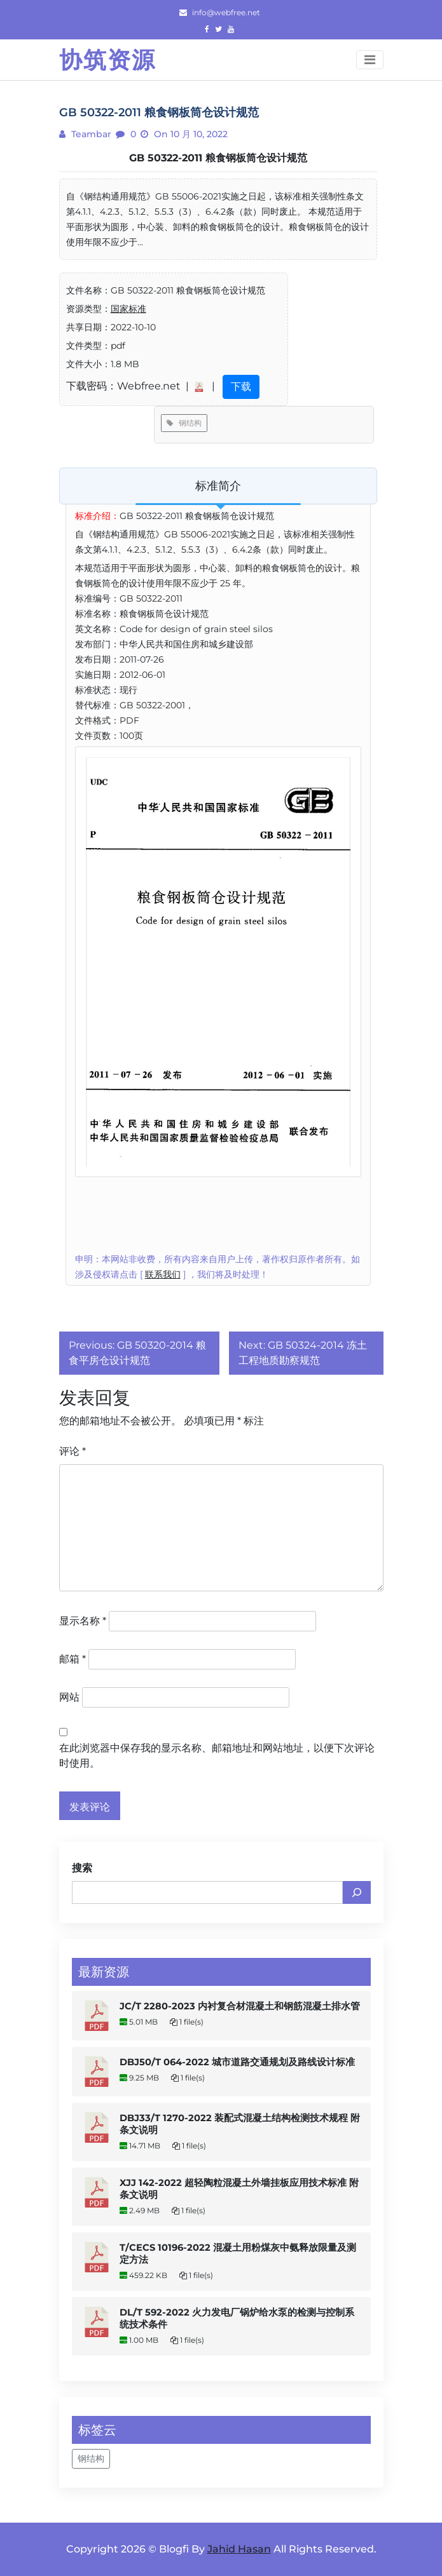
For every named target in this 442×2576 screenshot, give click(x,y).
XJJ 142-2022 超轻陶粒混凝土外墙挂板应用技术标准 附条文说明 (239, 2189)
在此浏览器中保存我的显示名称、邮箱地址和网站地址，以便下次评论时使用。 (217, 1755)
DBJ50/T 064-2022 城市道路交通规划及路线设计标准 (237, 2062)
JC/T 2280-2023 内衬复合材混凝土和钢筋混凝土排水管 (240, 2006)
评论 (72, 1451)
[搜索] (357, 1892)
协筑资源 (107, 60)
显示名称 (82, 1621)
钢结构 (184, 423)
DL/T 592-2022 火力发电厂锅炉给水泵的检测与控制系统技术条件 (237, 2318)
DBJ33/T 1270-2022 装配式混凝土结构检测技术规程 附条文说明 (240, 2124)
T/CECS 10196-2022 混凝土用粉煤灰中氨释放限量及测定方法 (238, 2253)
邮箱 (72, 1659)
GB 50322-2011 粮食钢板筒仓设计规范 (218, 158)
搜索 (82, 1868)
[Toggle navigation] (369, 59)
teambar (90, 134)
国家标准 (128, 308)
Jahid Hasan (239, 2549)
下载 (241, 387)
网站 (69, 1697)
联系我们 (163, 1274)
